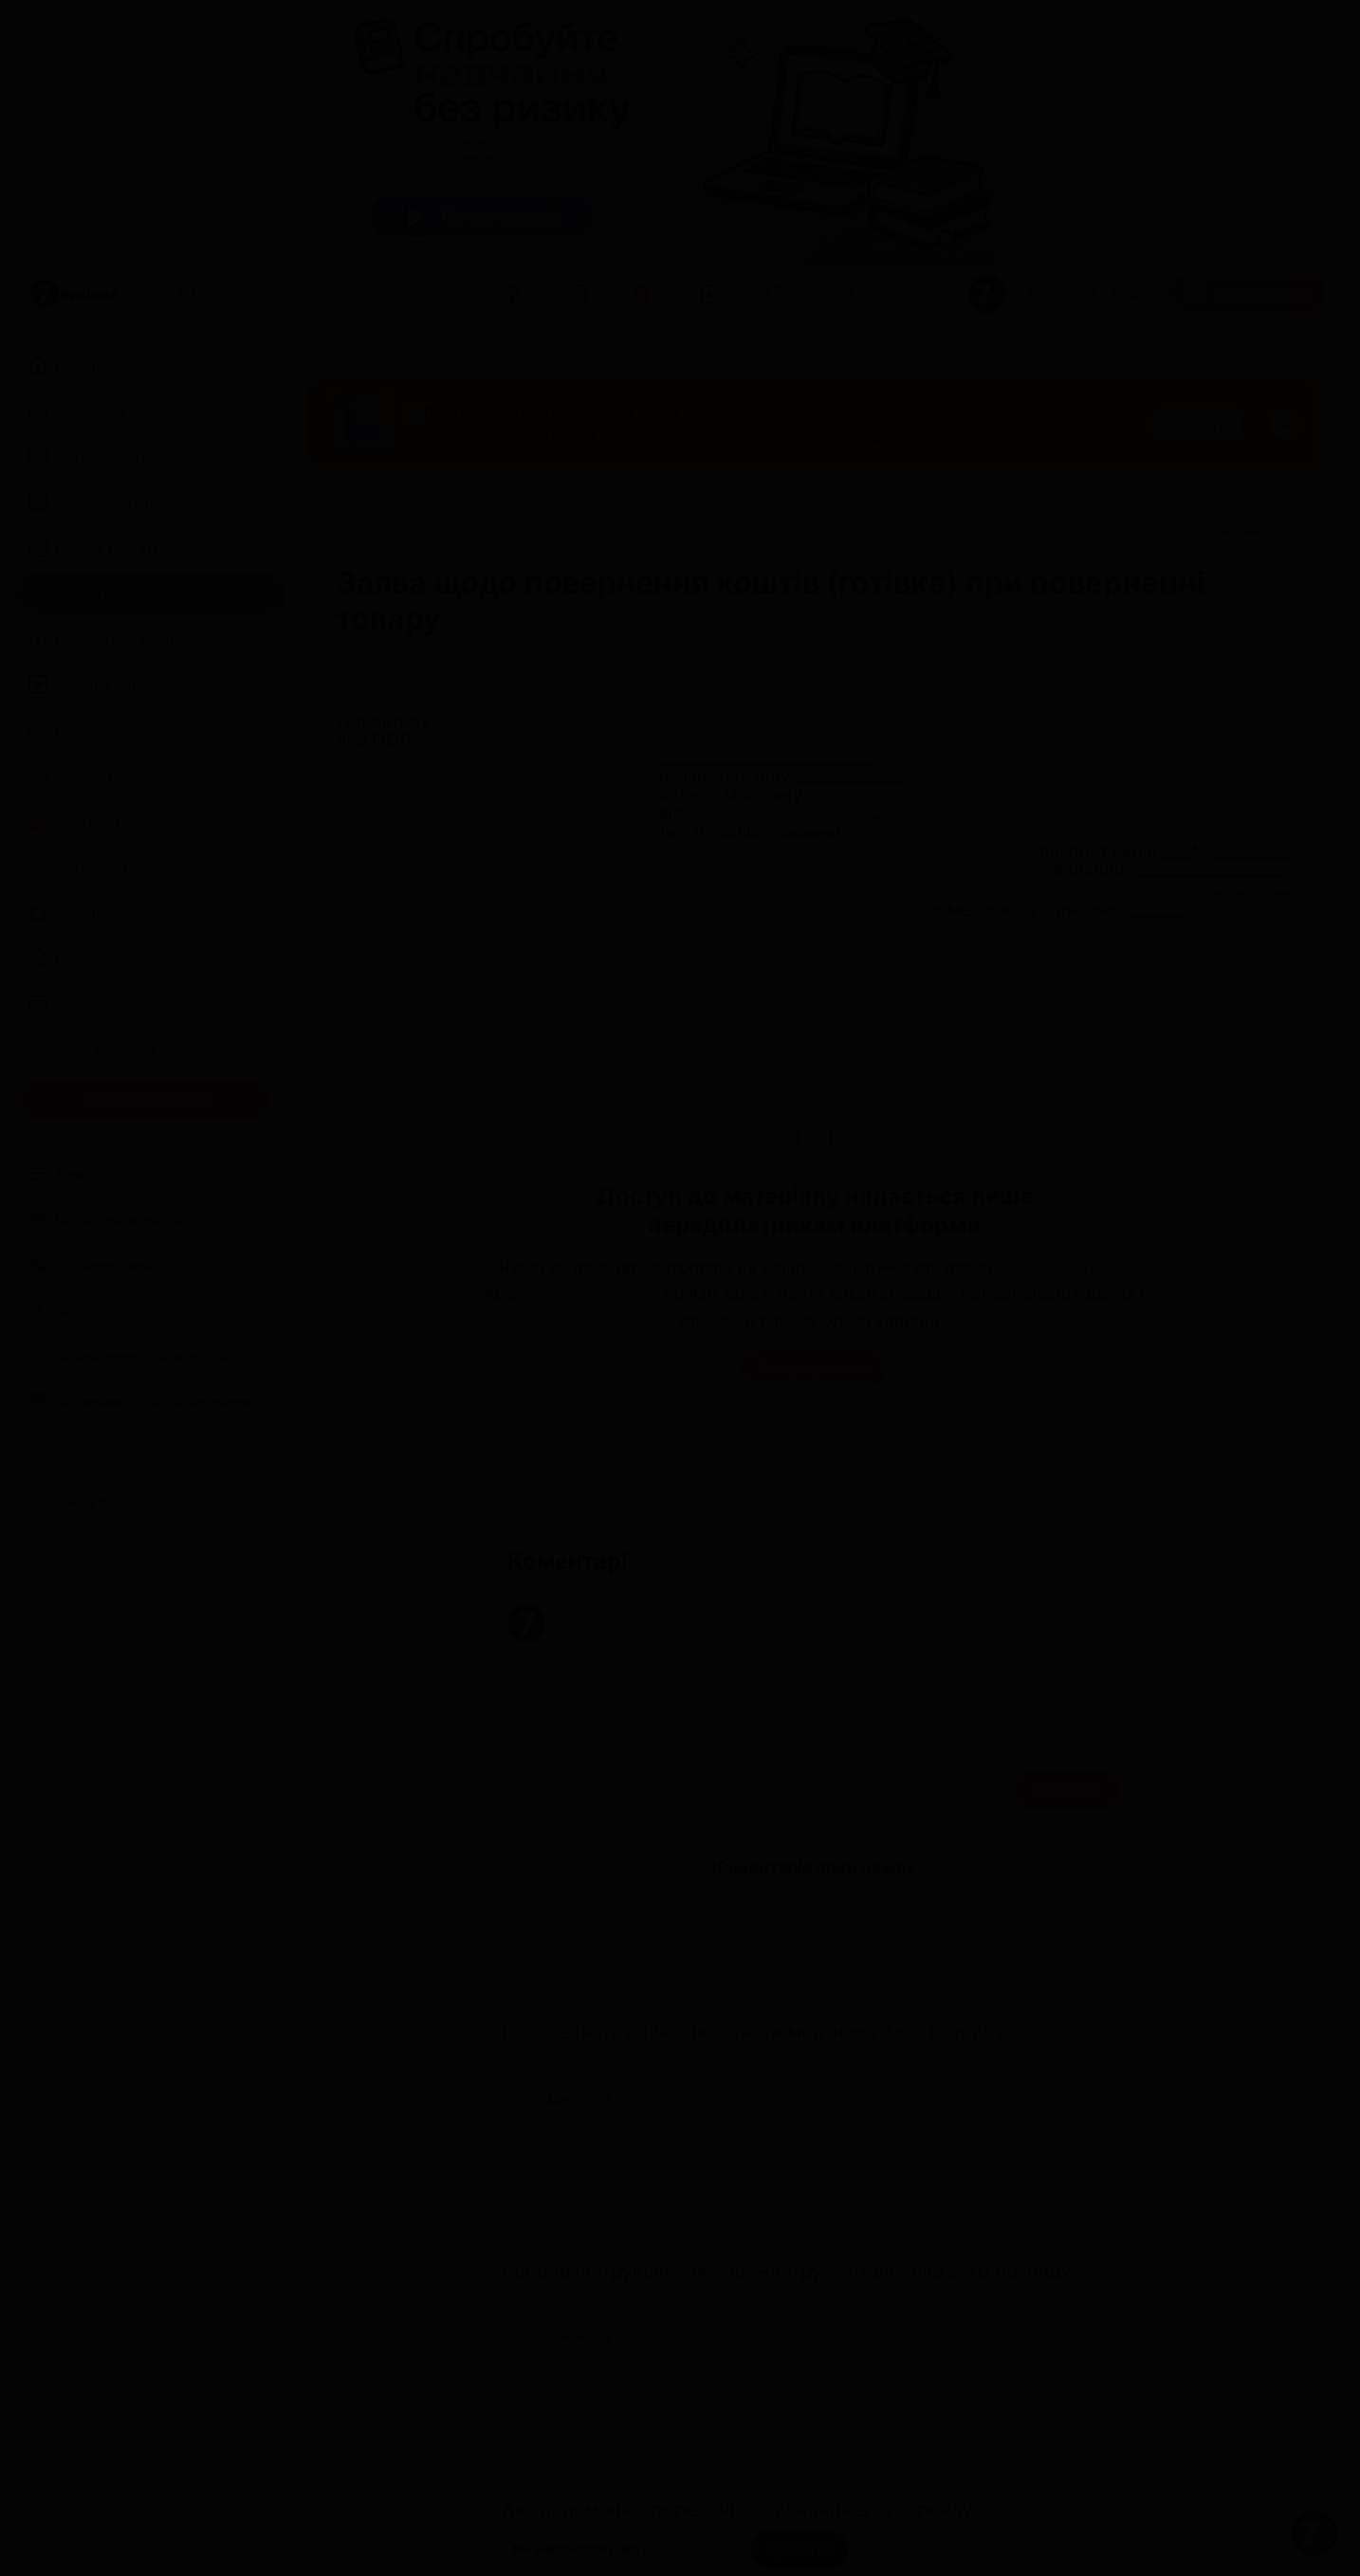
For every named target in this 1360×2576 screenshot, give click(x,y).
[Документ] (1226, 531)
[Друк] (960, 675)
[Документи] (409, 354)
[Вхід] (1110, 294)
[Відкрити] (1197, 424)
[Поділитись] (1228, 675)
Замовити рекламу (1235, 29)
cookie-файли (684, 2549)
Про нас (64, 1636)
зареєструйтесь (587, 1294)
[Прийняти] (799, 2549)
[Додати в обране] (1270, 675)
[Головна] (331, 354)
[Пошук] (188, 294)
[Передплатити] (1246, 294)
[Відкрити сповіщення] (1035, 294)
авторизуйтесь (1063, 1267)
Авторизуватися (814, 1368)
